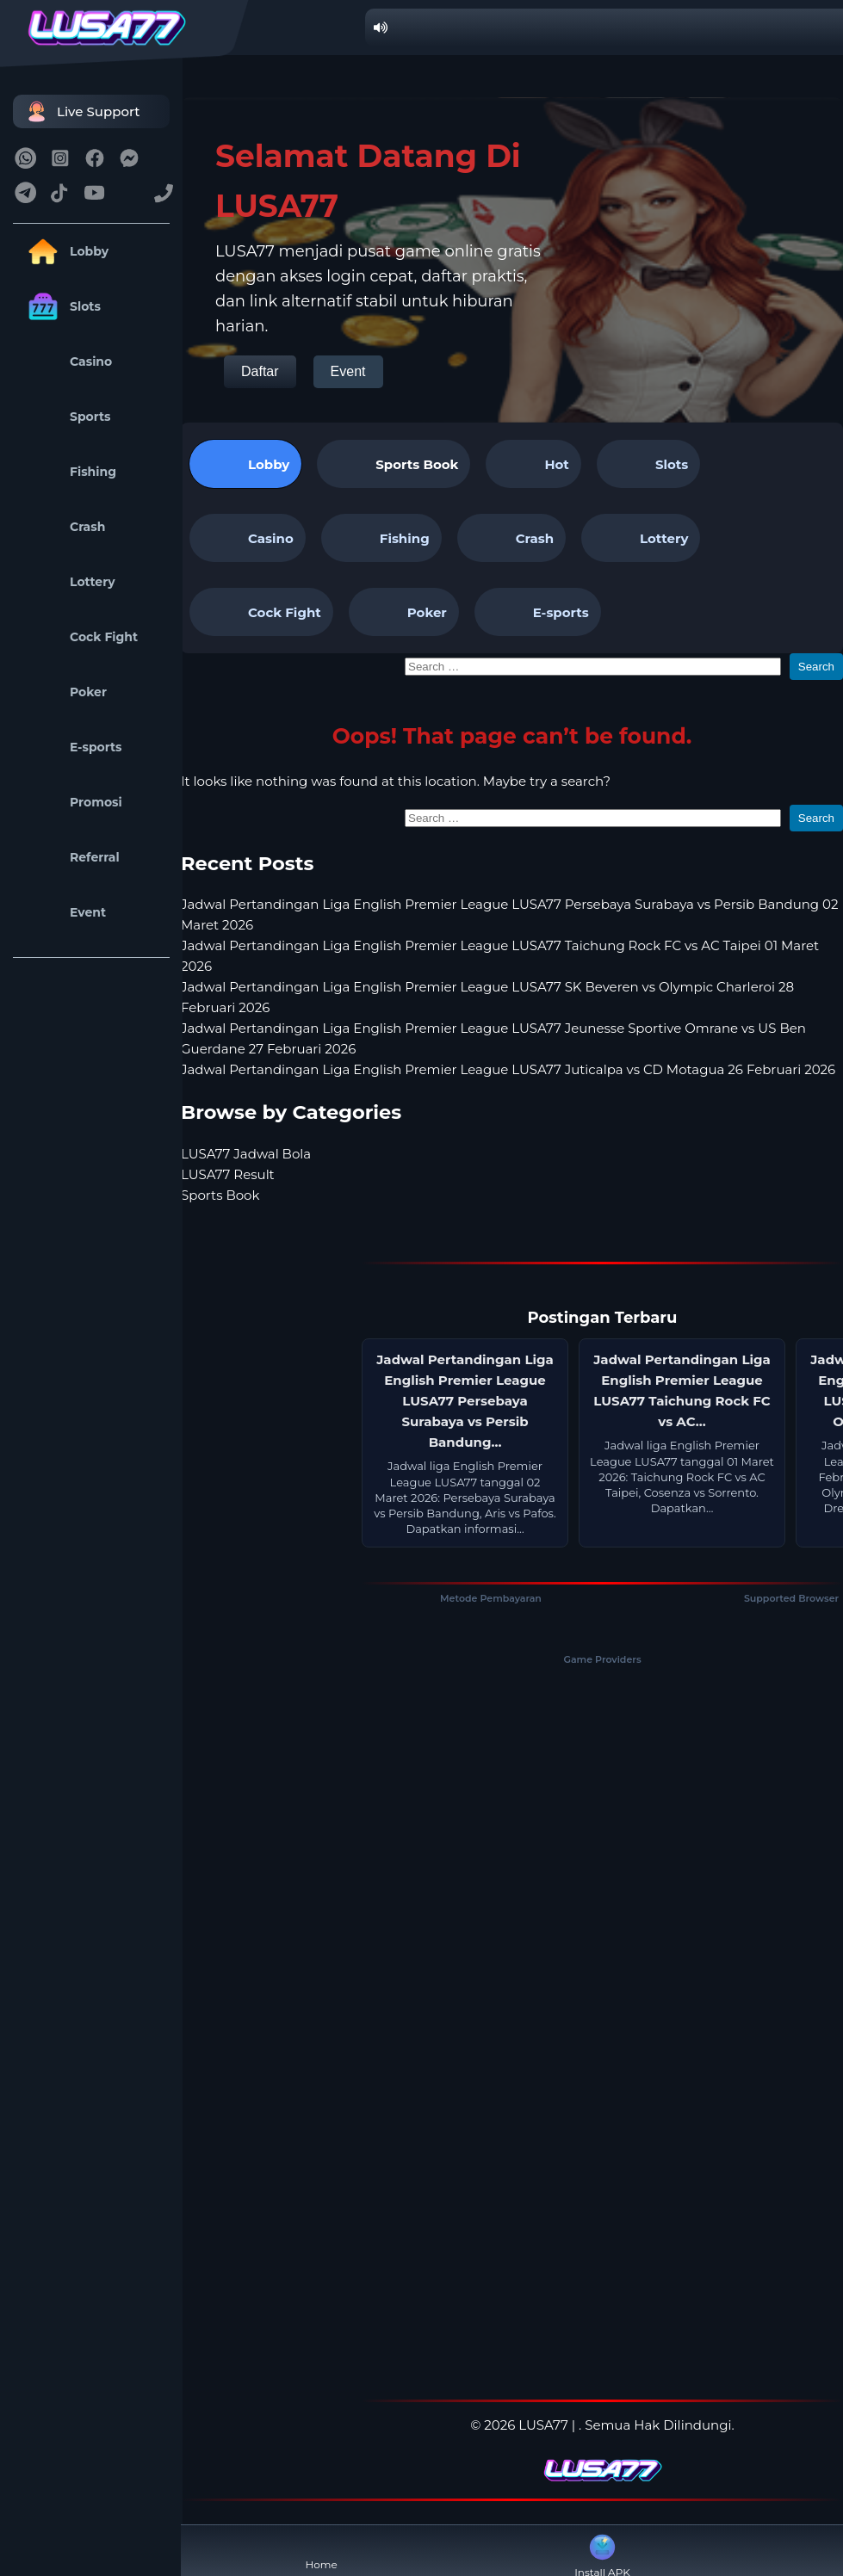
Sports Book (416, 464)
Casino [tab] (247, 538)
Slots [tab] (648, 464)
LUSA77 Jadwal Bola (246, 1154)
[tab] (393, 464)
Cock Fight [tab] (261, 612)
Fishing (69, 471)
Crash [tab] (511, 538)
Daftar (260, 371)
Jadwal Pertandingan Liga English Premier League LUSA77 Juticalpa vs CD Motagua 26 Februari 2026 (508, 1069)
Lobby (65, 251)
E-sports (72, 747)
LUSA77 (542, 2425)
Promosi (72, 802)
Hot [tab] (533, 464)
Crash (63, 526)
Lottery (68, 581)
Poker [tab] (404, 612)
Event (64, 912)
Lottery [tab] (640, 538)
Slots (61, 306)
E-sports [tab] (538, 612)
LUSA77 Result (228, 1174)
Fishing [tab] (381, 538)
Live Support (81, 111)
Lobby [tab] (245, 464)
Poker (64, 691)
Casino (67, 361)
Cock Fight (80, 636)
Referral (71, 857)
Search (816, 666)
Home (322, 2550)
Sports (66, 416)
